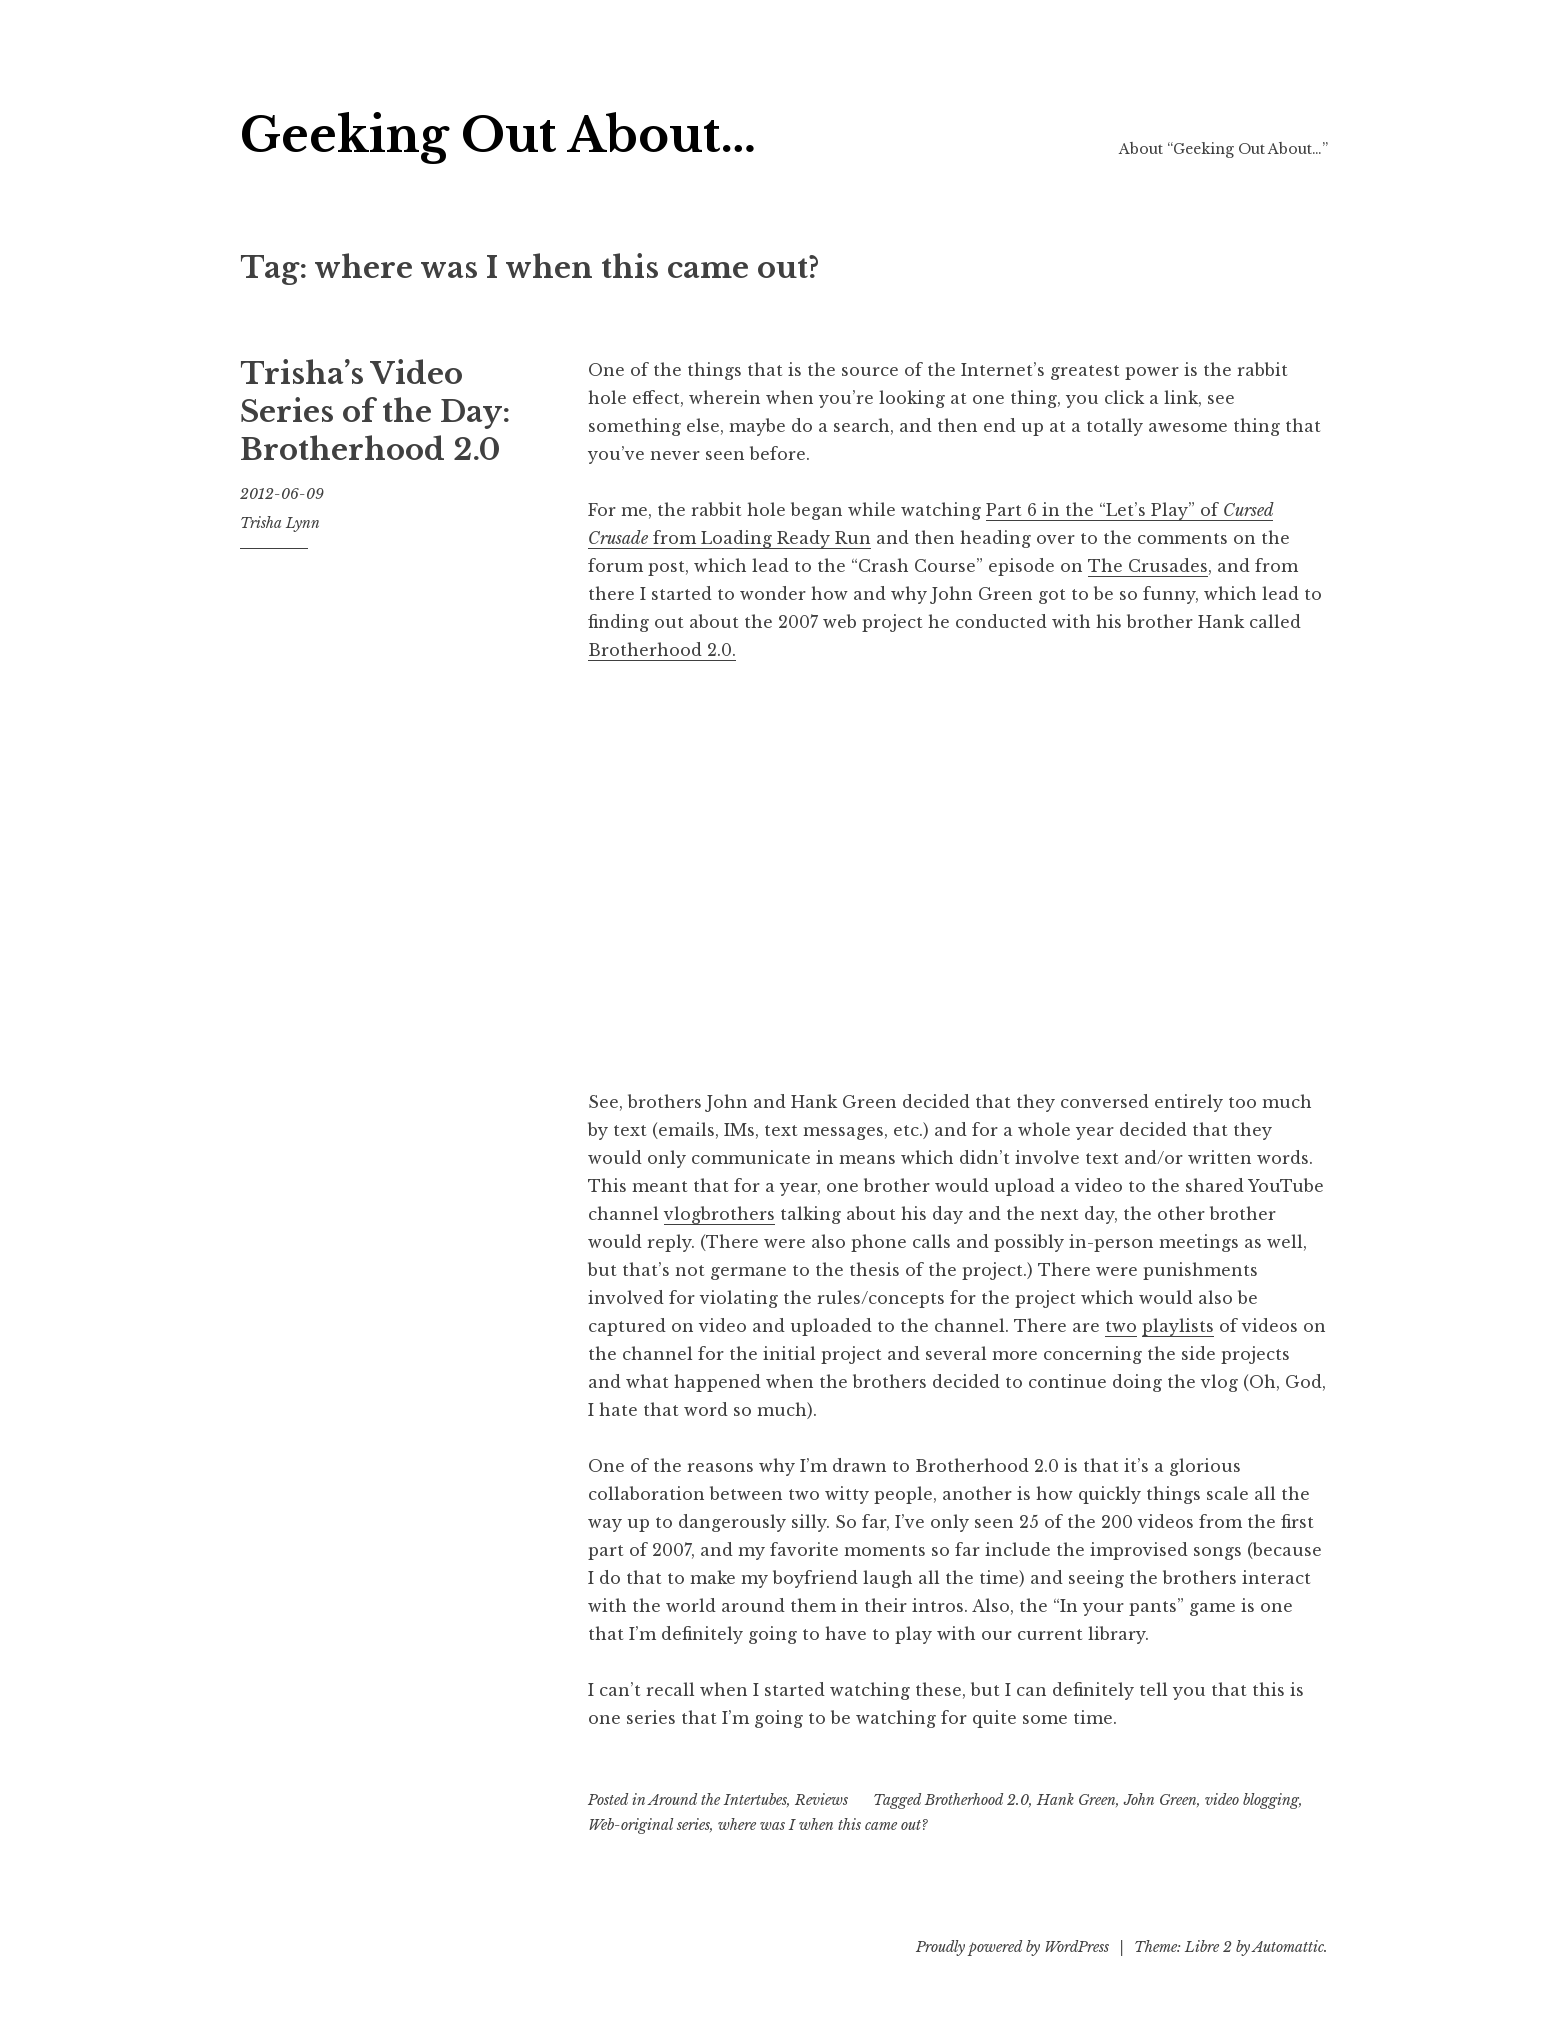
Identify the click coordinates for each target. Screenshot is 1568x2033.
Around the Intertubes (718, 1800)
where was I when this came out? (823, 1825)
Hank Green (1076, 1800)
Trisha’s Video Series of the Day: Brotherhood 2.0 (375, 411)
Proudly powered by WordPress (1012, 1947)
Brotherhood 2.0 (977, 1800)
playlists (1178, 1326)
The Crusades (1148, 566)
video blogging (1252, 1800)
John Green (1160, 1800)
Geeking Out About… (498, 135)
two (1121, 1326)
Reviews (821, 1800)
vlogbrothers (719, 1214)
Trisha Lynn (280, 523)
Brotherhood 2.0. (662, 650)
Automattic (1288, 1947)
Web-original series (649, 1825)
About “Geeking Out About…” (1223, 149)
